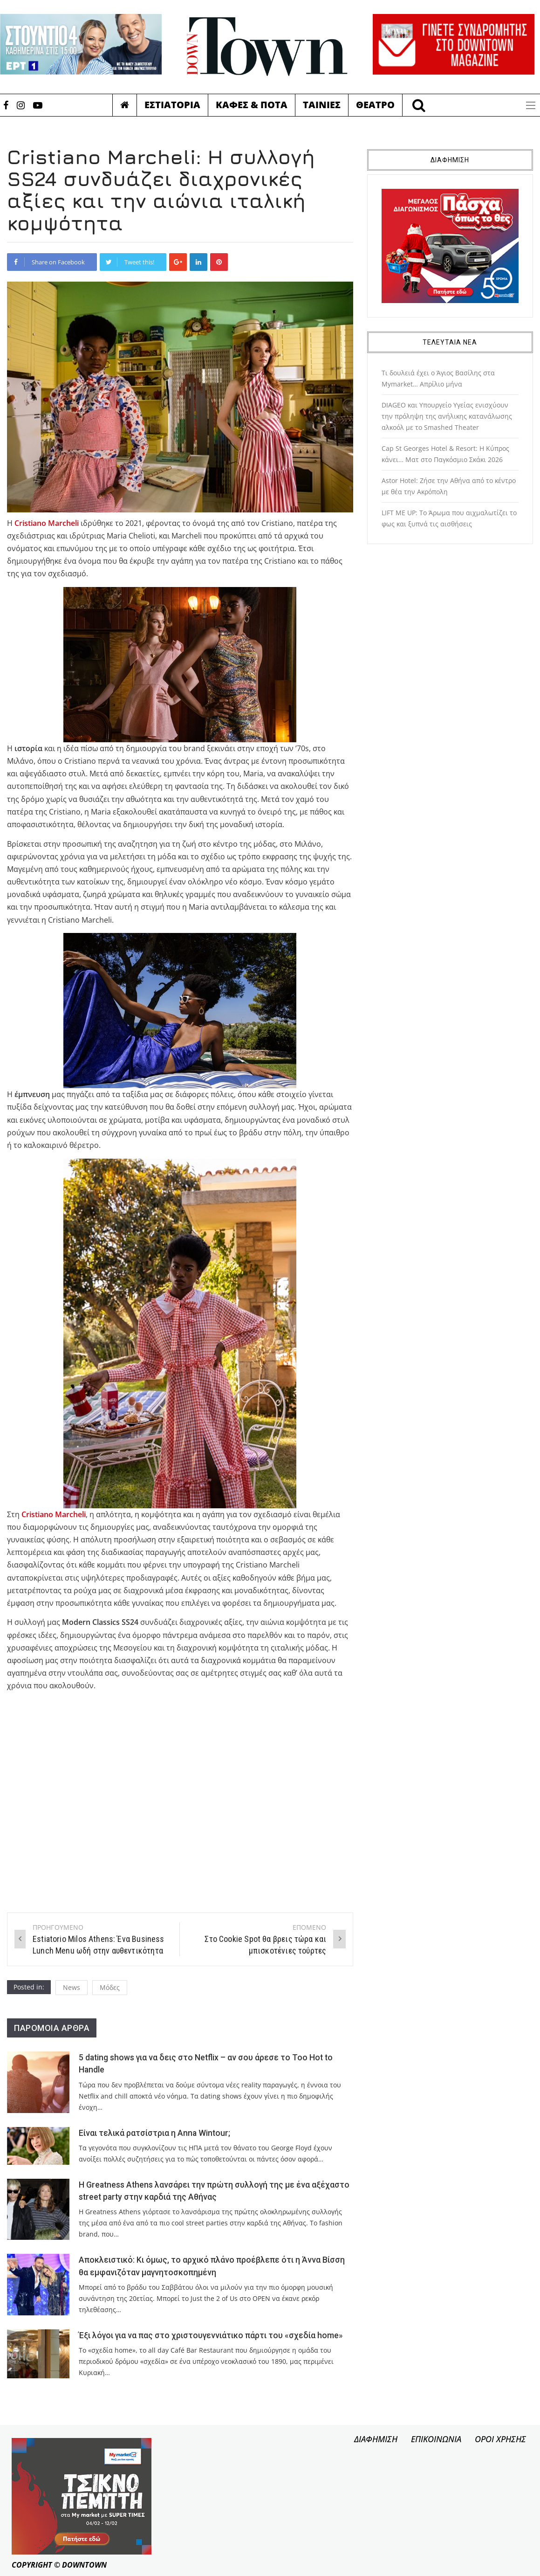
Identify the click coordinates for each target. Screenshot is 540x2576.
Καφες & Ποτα (251, 104)
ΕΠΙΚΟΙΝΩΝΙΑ (436, 2439)
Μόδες (110, 1987)
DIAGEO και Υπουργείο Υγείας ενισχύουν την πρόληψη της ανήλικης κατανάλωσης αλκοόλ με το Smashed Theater (447, 416)
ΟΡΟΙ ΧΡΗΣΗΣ (500, 2439)
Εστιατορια (172, 104)
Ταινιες (322, 104)
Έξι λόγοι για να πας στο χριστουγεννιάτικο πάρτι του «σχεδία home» (211, 2335)
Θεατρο (375, 104)
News (71, 1987)
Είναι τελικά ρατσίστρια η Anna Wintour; (154, 2133)
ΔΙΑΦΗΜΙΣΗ (375, 2439)
